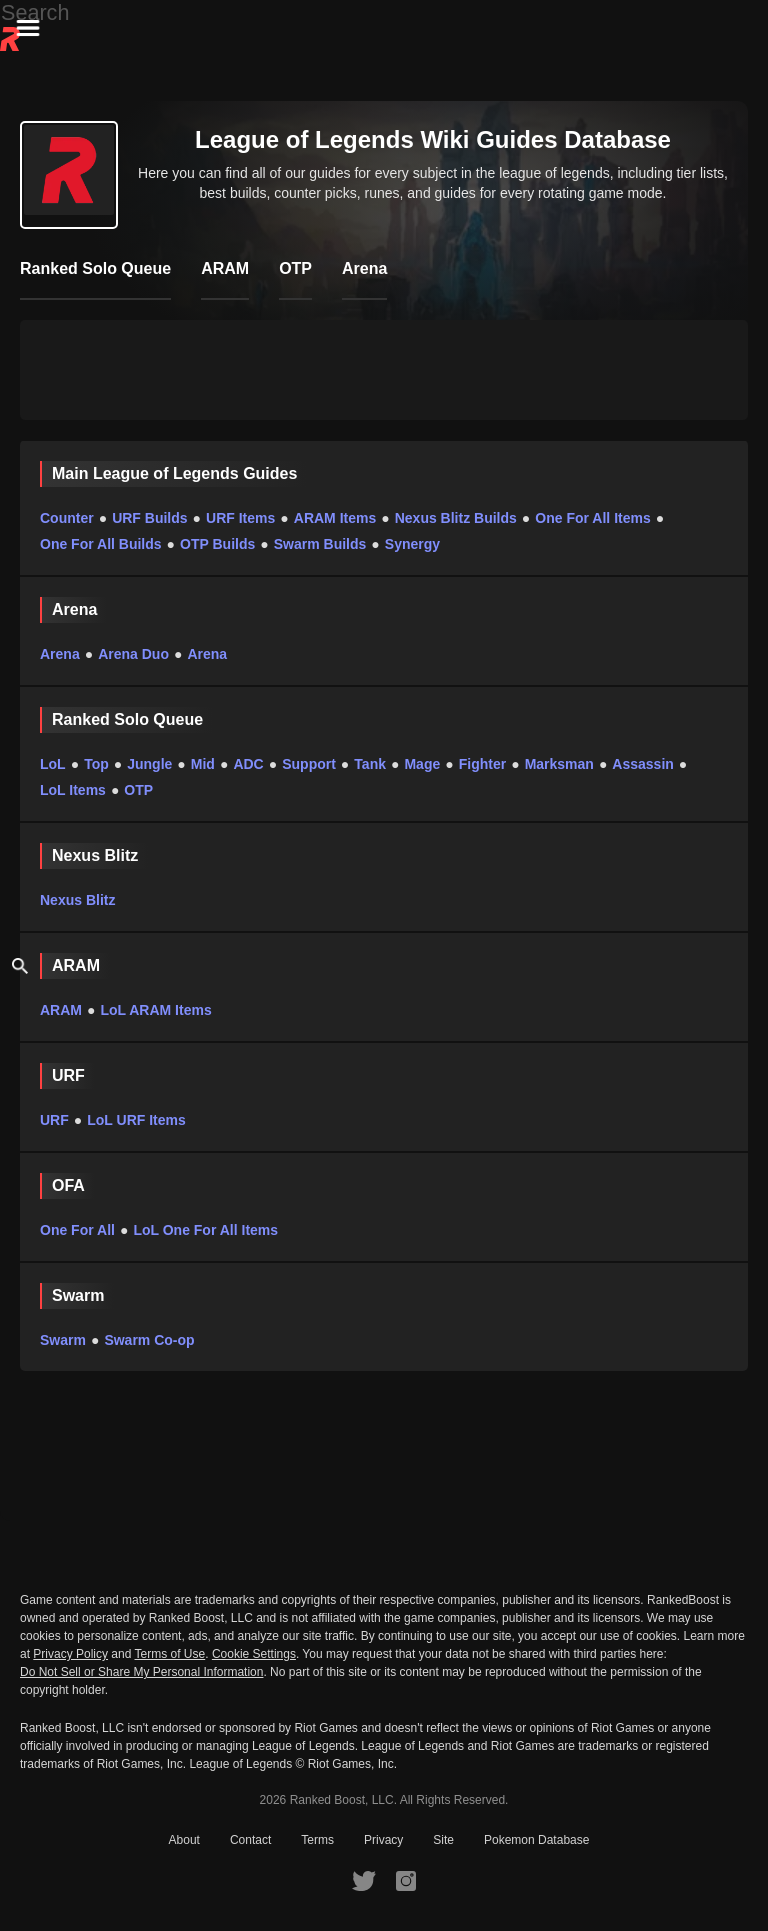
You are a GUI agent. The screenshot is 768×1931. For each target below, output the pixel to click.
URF (54, 1120)
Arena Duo (133, 654)
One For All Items (592, 518)
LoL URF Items (136, 1120)
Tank (370, 764)
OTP (138, 790)
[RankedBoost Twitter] (364, 1880)
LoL (53, 764)
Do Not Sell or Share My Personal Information (141, 1672)
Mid (203, 764)
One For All (77, 1230)
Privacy (383, 1840)
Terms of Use (170, 1654)
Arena (60, 654)
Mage (422, 764)
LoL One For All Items (205, 1230)
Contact (250, 1840)
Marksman (559, 764)
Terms (317, 1840)
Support (309, 764)
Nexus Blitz (77, 900)
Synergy (412, 544)
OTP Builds (217, 544)
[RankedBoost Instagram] (406, 1880)
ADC (248, 764)
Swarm (63, 1340)
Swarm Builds (320, 544)
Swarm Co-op (149, 1340)
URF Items (240, 518)
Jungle (149, 764)
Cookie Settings (254, 1654)
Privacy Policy (70, 1654)
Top (96, 764)
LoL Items (73, 790)
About (184, 1840)
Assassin (642, 764)
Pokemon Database (536, 1840)
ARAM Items (335, 518)
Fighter (482, 764)
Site (443, 1840)
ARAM (61, 1010)
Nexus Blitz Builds (456, 518)
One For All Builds (101, 544)
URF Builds (149, 518)
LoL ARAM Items (155, 1010)
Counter (67, 518)
